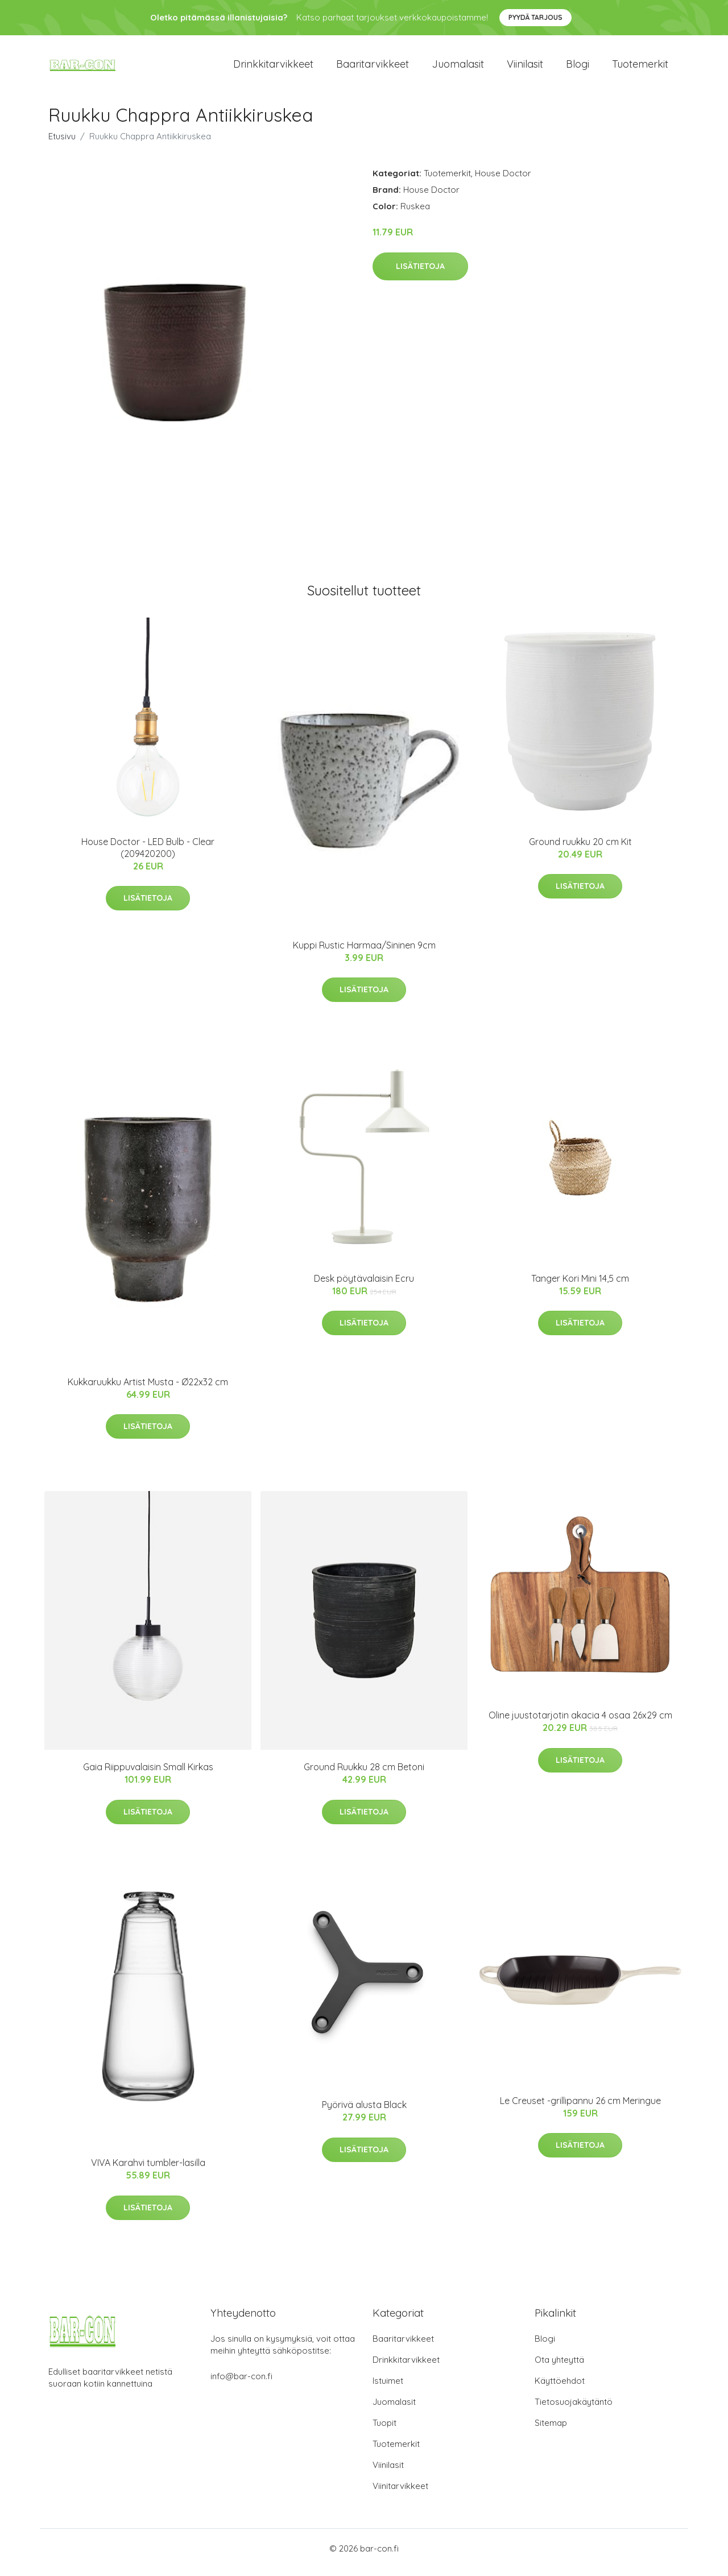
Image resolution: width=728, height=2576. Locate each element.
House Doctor (503, 181)
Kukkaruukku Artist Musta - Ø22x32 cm (148, 1389)
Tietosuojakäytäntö (574, 2409)
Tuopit (384, 2430)
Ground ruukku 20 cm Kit (580, 849)
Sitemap (551, 2430)
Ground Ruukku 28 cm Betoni (364, 1774)
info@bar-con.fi (241, 2384)
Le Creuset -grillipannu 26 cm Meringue (580, 2108)
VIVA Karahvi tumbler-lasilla (148, 2170)
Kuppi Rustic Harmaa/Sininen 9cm (364, 953)
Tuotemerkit (640, 67)
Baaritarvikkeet (372, 67)
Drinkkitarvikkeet (273, 67)
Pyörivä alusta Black (364, 2112)
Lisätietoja (420, 274)
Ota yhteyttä (559, 2367)
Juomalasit (458, 67)
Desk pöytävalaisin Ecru (364, 1286)
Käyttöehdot (560, 2388)
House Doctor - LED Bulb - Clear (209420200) (147, 855)
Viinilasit (525, 67)
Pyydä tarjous (535, 17)
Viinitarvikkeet (400, 2493)
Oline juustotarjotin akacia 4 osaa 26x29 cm (580, 1723)
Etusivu (62, 144)
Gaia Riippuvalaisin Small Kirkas (148, 1774)
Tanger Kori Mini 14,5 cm (580, 1286)
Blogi (577, 67)
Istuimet (388, 2388)
